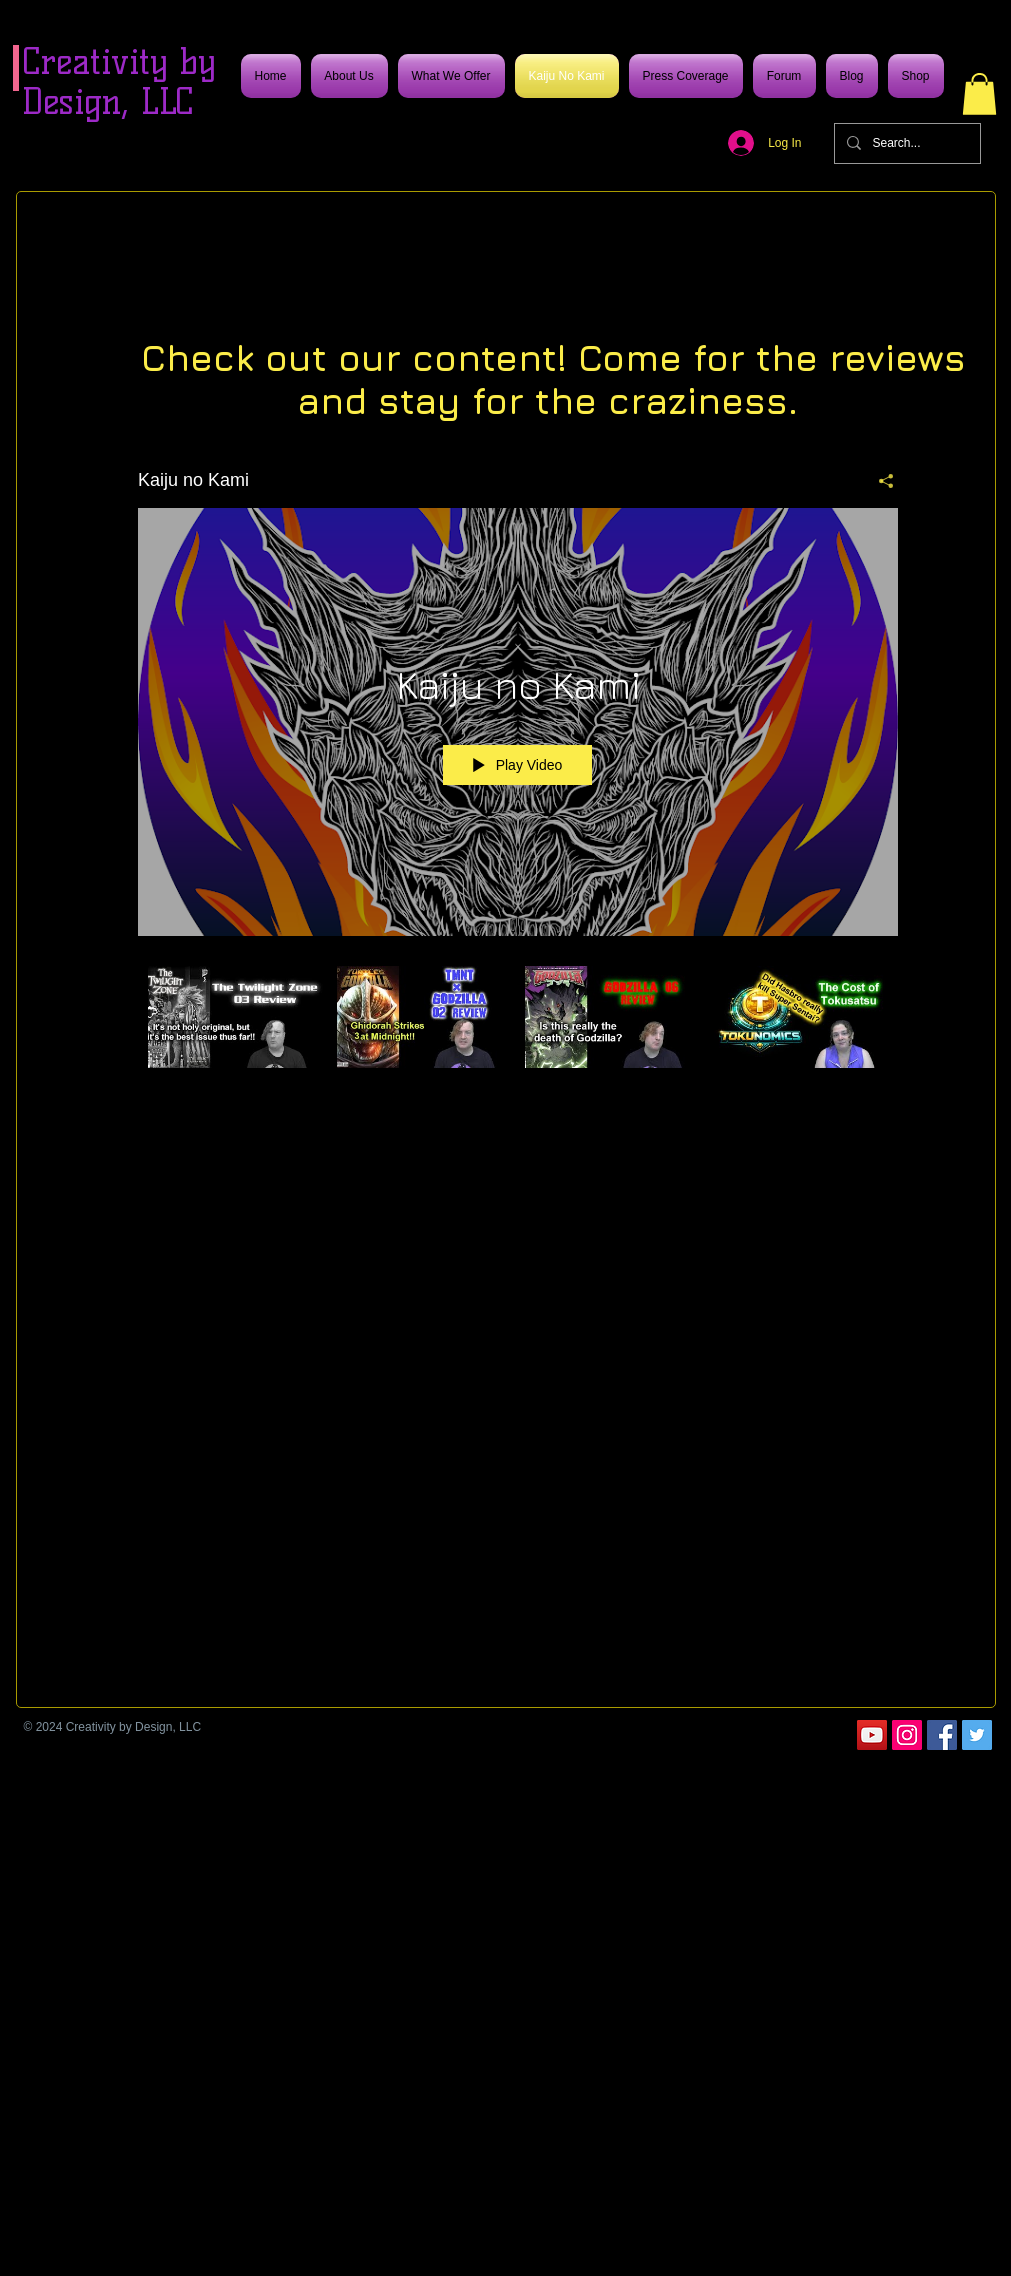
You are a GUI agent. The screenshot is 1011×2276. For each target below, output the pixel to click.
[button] (979, 94)
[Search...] (905, 143)
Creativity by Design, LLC (119, 81)
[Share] (878, 480)
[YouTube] (872, 1735)
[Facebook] (942, 1735)
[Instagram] (907, 1735)
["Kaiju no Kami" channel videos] (518, 1030)
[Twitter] (977, 1735)
